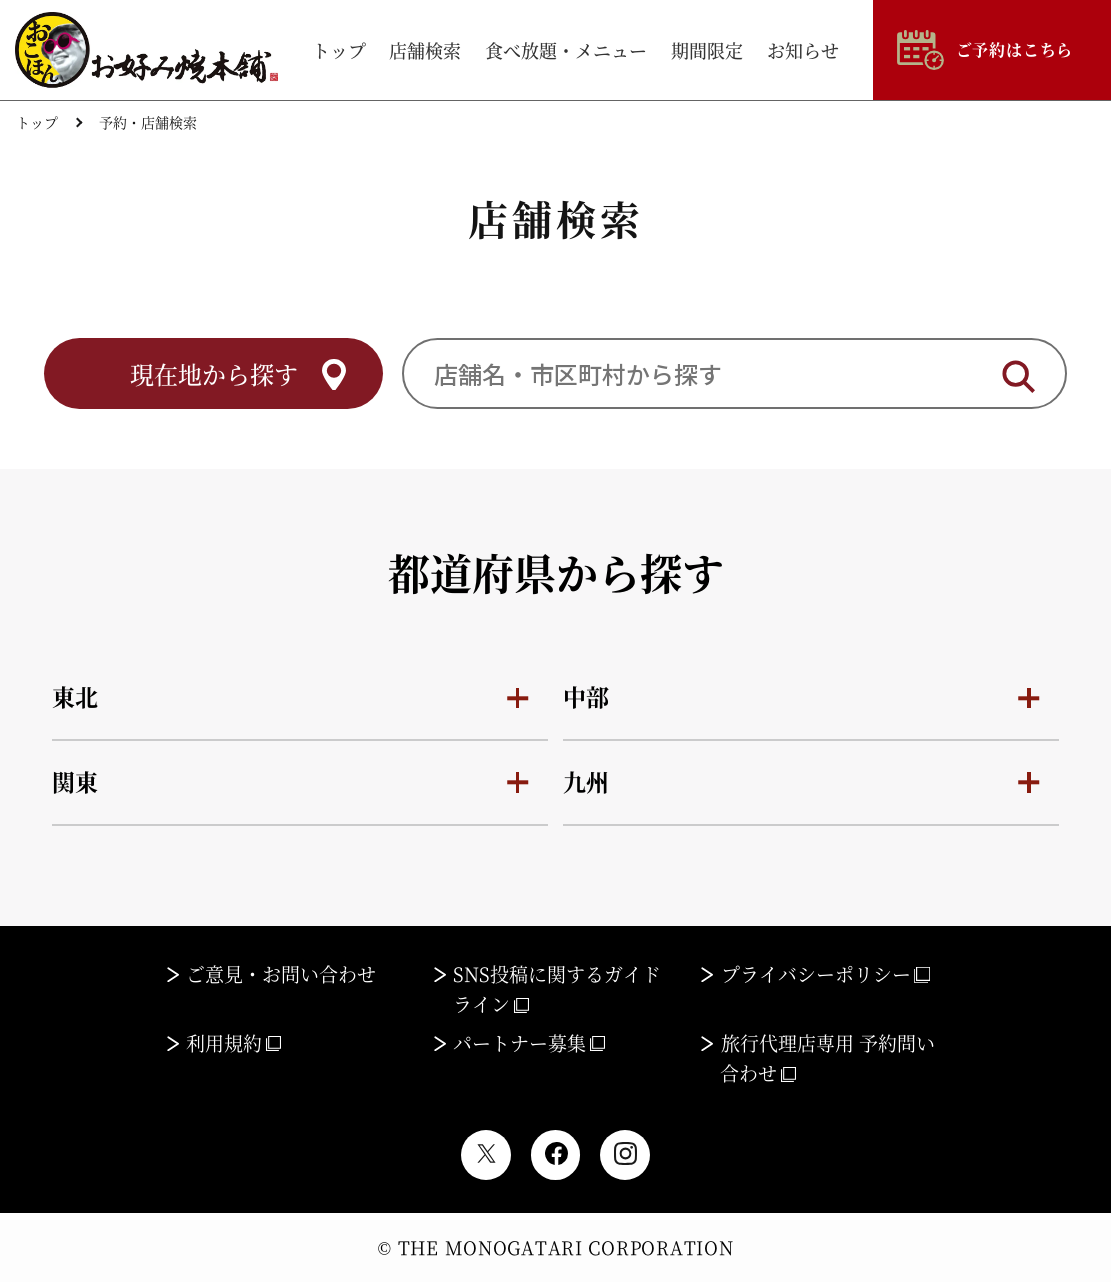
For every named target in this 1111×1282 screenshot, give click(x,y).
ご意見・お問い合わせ (281, 973)
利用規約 (233, 1042)
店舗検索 (425, 50)
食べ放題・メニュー (566, 50)
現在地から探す (213, 373)
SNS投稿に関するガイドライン (557, 988)
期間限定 (707, 50)
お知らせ (803, 50)
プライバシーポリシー (825, 973)
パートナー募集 (529, 1042)
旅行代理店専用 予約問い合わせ (827, 1057)
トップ (339, 50)
